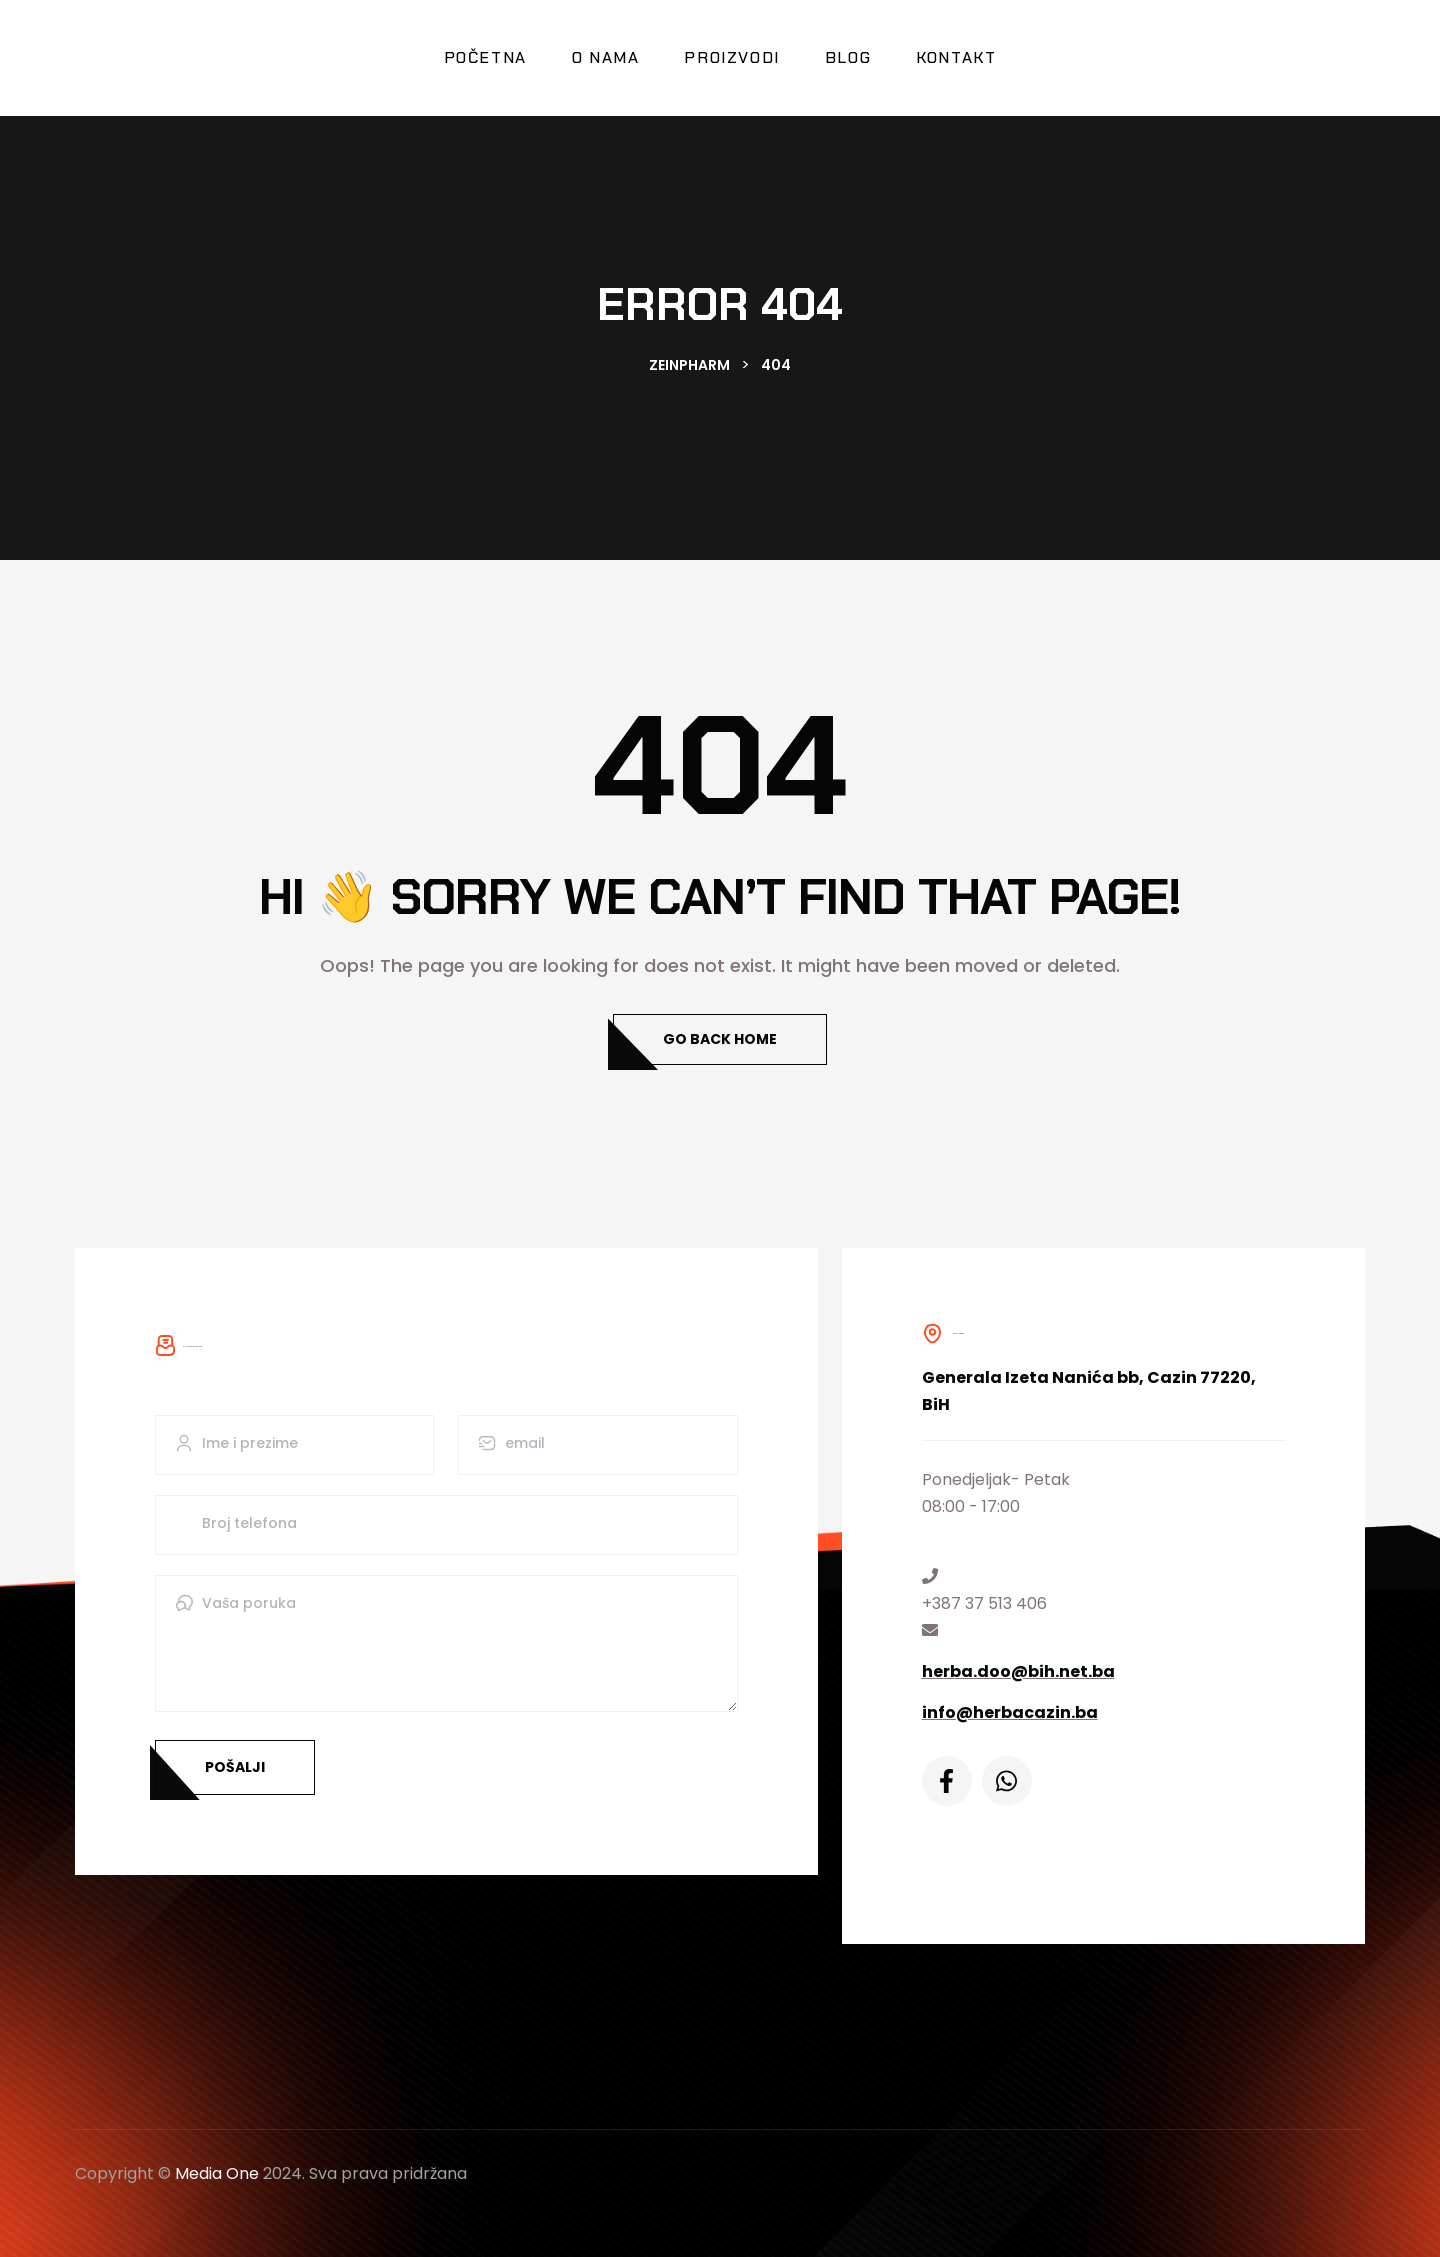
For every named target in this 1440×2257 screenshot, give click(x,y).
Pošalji (235, 1767)
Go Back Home (720, 1039)
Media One (217, 2173)
